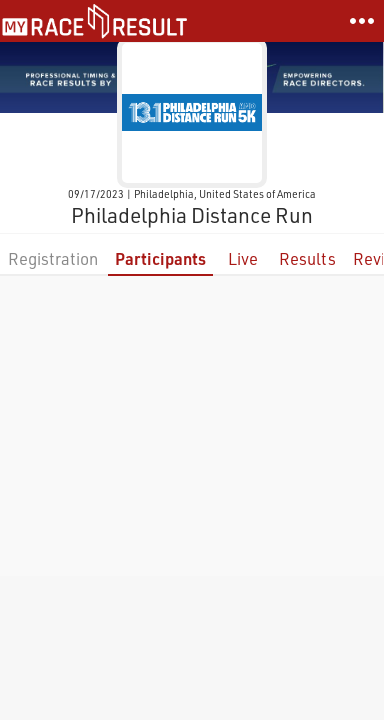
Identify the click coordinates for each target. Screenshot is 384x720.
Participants (160, 258)
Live (243, 258)
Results (307, 258)
